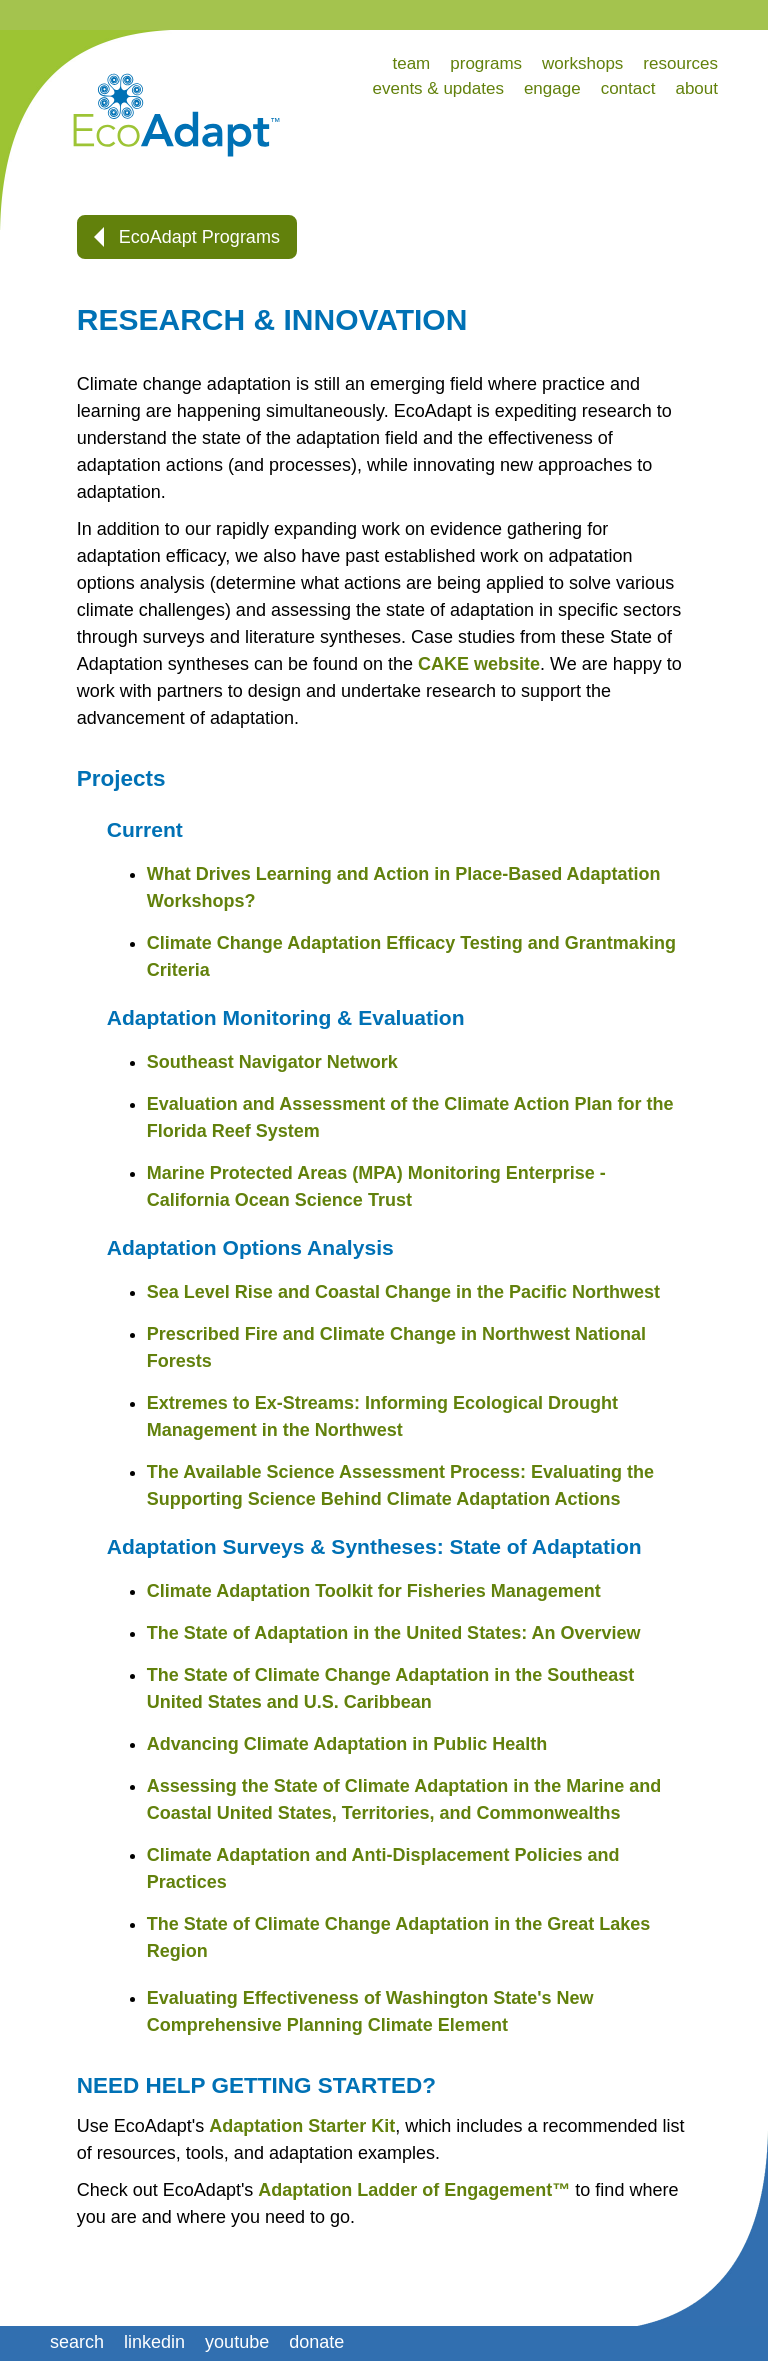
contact (628, 88)
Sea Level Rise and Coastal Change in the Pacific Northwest (403, 1292)
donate (316, 2342)
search (77, 2342)
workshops (582, 63)
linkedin (154, 2342)
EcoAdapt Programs (187, 237)
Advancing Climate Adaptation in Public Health (347, 1744)
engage (552, 88)
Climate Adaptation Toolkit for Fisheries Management (374, 1591)
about (696, 88)
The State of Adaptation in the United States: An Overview (394, 1633)
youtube (237, 2342)
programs (486, 63)
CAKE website (479, 664)
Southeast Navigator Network (272, 1062)
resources (680, 63)
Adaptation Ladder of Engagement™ (414, 2190)
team (411, 63)
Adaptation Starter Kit (302, 2126)
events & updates (438, 88)
